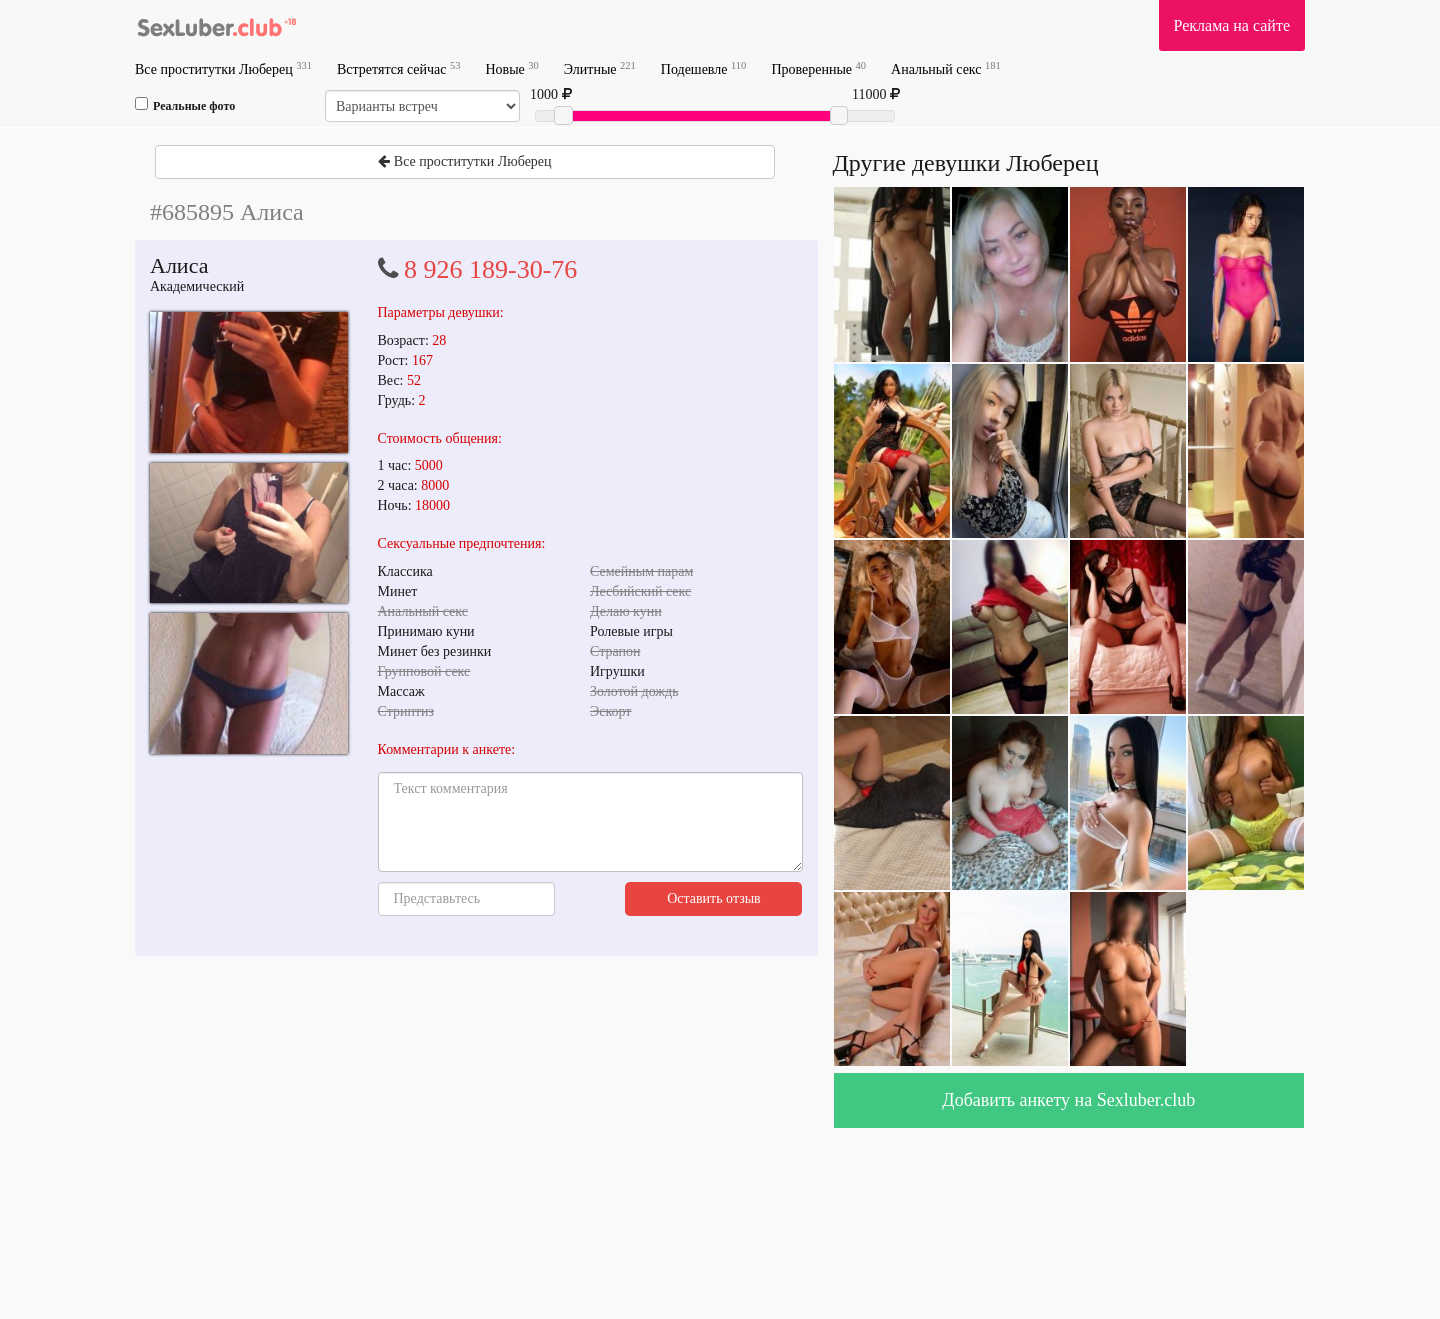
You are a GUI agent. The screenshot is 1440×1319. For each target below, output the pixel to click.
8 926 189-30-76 (490, 269)
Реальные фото (185, 105)
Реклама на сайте (1232, 25)
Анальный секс (946, 68)
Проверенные (818, 68)
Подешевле (704, 68)
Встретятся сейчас (398, 68)
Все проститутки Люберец (223, 68)
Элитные (600, 68)
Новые (511, 68)
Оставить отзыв (714, 898)
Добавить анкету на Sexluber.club (1068, 1100)
